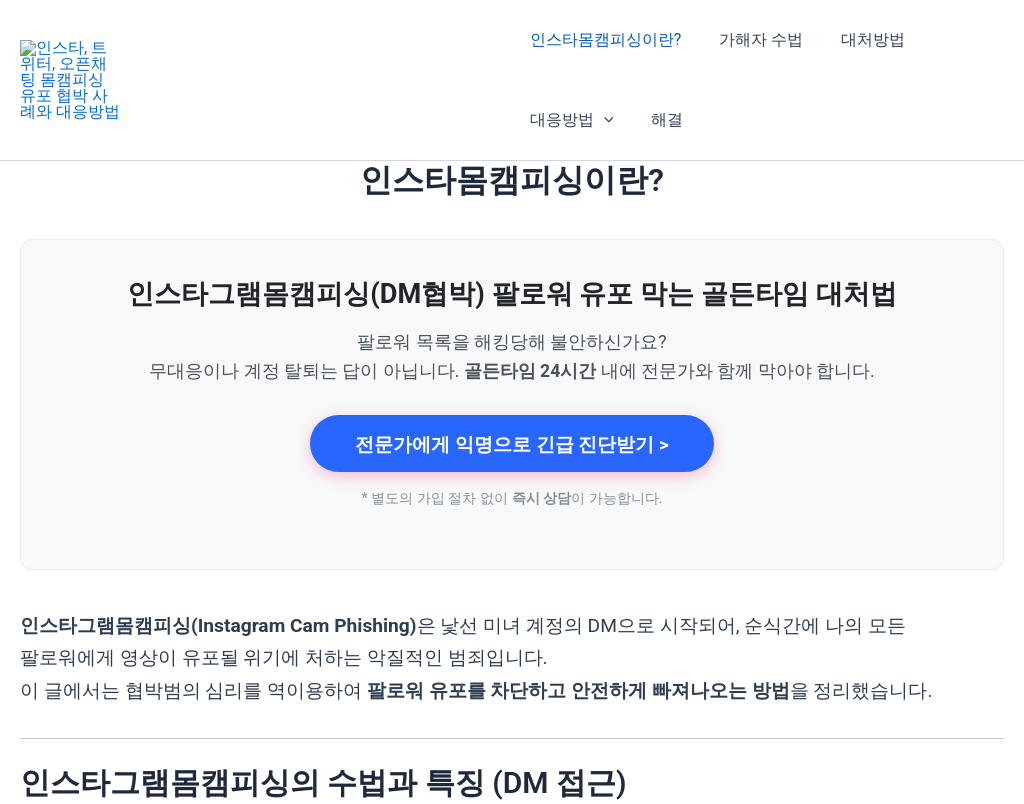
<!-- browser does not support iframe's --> (512, 400)
